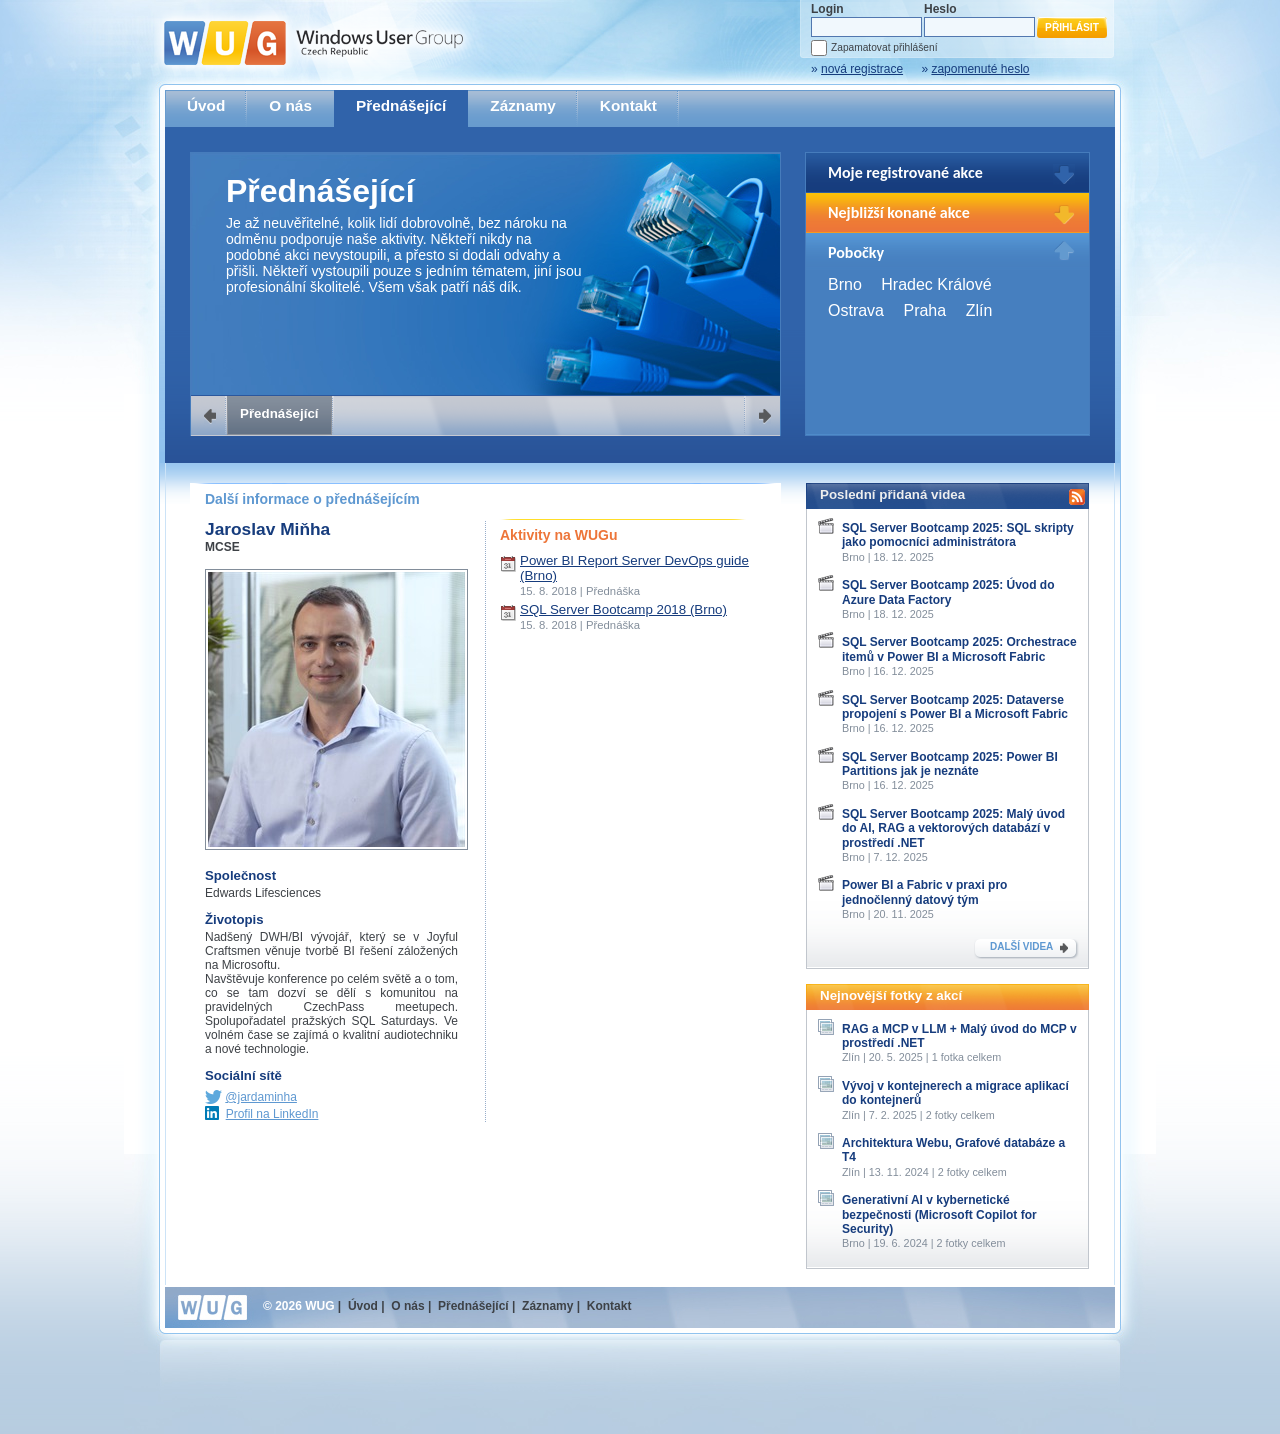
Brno (845, 284)
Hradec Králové (936, 284)
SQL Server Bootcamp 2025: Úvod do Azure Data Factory (948, 592)
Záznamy (523, 105)
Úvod (206, 105)
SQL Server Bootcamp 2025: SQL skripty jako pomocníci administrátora (958, 535)
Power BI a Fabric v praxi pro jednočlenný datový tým (924, 892)
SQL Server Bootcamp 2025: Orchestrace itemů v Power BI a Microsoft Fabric (959, 649)
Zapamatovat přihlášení (884, 47)
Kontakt (628, 105)
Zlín (979, 310)
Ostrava (856, 310)
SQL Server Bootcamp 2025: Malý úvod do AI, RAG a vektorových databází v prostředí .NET (953, 828)
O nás (290, 105)
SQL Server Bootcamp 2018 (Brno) (623, 609)
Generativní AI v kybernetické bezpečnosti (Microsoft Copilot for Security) (939, 1214)
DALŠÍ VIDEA (1021, 946)
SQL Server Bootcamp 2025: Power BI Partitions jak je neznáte (950, 764)
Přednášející (401, 105)
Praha (924, 310)
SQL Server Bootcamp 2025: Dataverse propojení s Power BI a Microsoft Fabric (955, 707)
